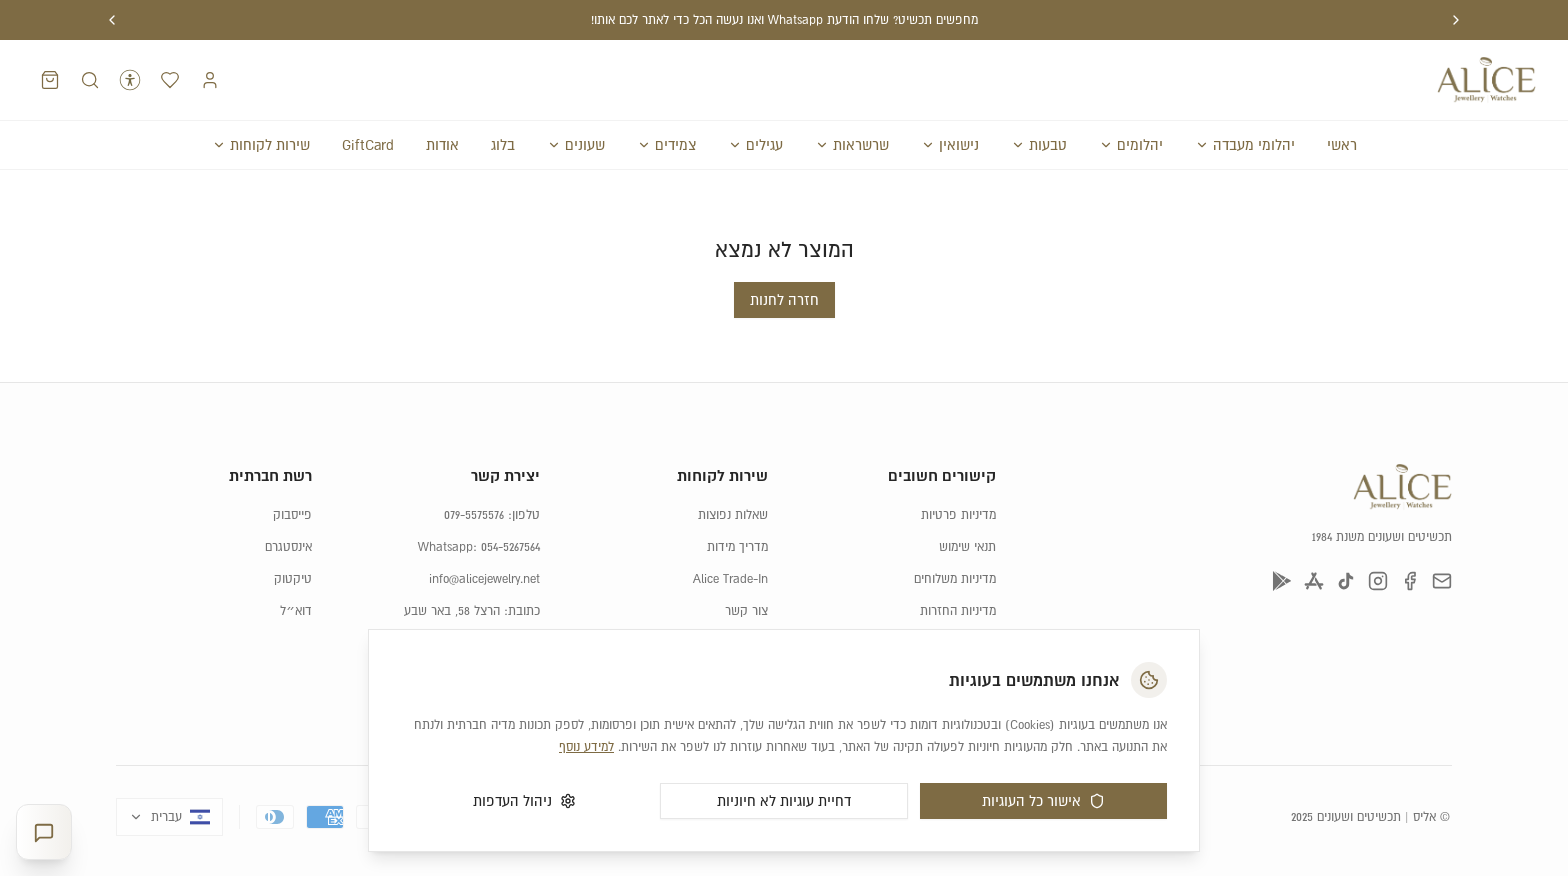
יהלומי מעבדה (1245, 145)
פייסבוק (292, 515)
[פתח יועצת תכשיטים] (44, 832)
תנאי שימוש (967, 547)
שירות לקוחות (261, 145)
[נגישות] (130, 80)
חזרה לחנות (784, 300)
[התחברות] (210, 80)
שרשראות (852, 145)
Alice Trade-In (730, 579)
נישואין (950, 145)
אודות (442, 145)
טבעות (1039, 145)
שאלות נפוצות (733, 515)
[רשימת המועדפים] (170, 80)
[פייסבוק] (1410, 581)
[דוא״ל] (1442, 581)
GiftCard (368, 145)
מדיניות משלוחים (955, 579)
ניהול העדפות (524, 801)
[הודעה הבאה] (112, 20)
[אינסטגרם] (1378, 581)
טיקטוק (293, 579)
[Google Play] (1282, 581)
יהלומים (1131, 145)
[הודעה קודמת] (1456, 20)
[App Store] (1314, 581)
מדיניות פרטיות (958, 515)
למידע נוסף (586, 747)
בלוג (503, 145)
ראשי (1342, 145)
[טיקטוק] (1346, 581)
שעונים (576, 145)
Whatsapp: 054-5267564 (479, 547)
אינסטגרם (288, 547)
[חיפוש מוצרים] (90, 80)
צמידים (666, 145)
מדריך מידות (737, 547)
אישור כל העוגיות (1043, 801)
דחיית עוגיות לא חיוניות (784, 801)
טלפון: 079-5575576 (492, 515)
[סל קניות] (50, 80)
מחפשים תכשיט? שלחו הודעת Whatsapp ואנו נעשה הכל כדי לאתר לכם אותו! (784, 20)
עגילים (755, 145)
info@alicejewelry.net (484, 579)
